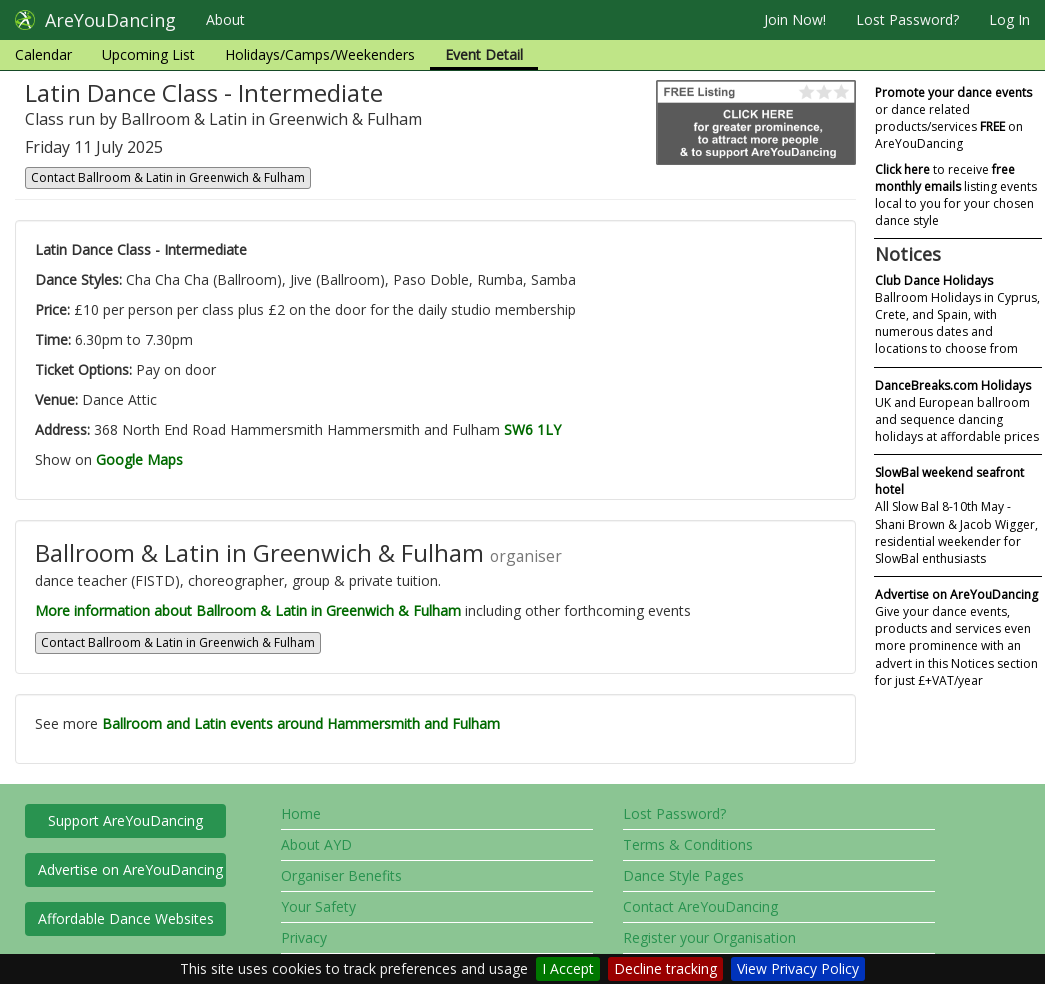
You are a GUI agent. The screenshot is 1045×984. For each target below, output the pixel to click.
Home (301, 813)
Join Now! (795, 19)
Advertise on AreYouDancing (130, 869)
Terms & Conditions (688, 844)
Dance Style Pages (683, 875)
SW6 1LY (532, 429)
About (225, 19)
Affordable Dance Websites (126, 918)
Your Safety (318, 906)
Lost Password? (907, 19)
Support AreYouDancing (125, 820)
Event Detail (484, 54)
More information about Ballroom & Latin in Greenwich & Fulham (248, 610)
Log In (1009, 19)
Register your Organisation (709, 937)
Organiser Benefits (341, 875)
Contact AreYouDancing (700, 906)
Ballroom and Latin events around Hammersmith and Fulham (301, 723)
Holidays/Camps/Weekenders (320, 54)
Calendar (43, 54)
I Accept (568, 968)
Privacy (304, 937)
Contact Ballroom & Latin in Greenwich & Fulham (168, 177)
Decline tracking (665, 968)
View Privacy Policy (798, 968)
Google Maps (139, 459)
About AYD (316, 844)
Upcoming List (148, 54)
